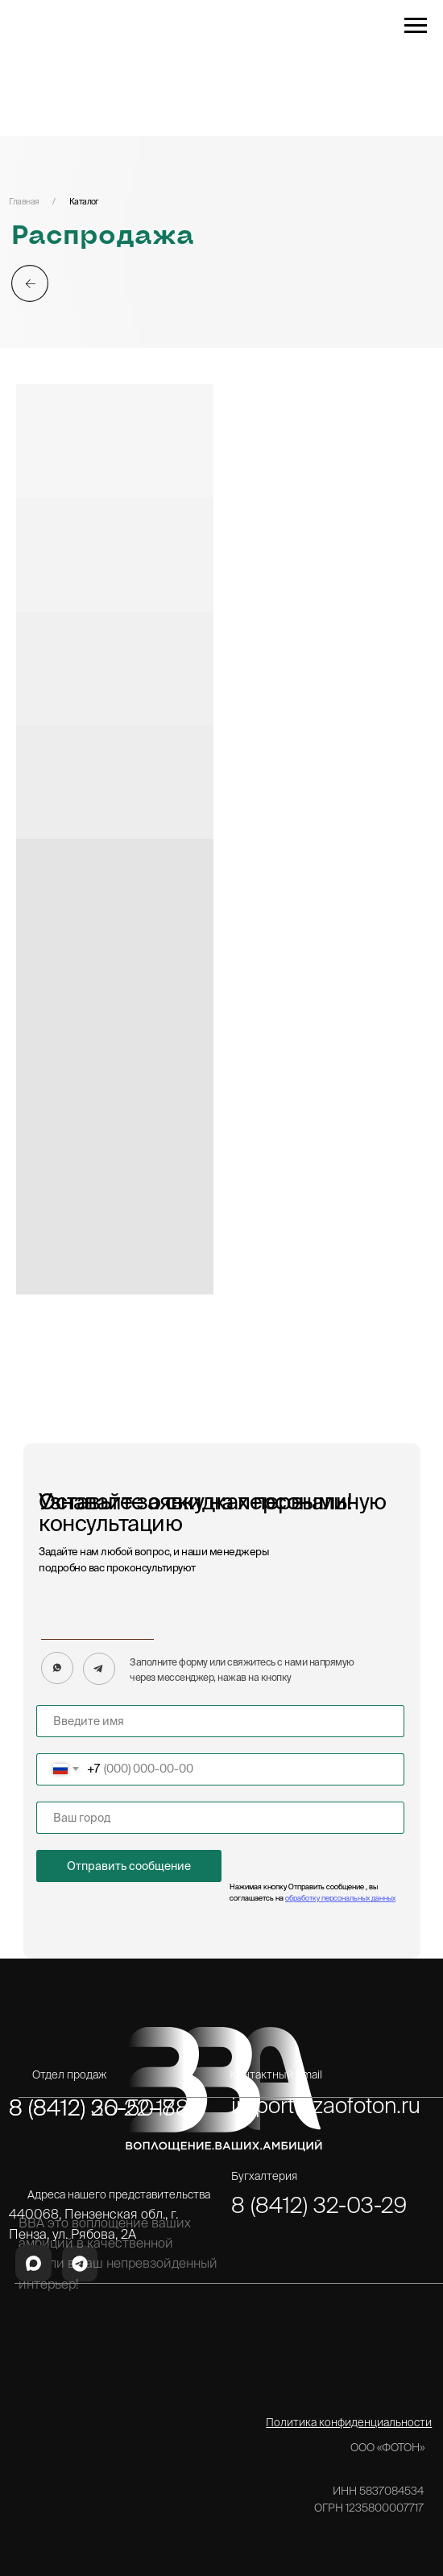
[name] (220, 1721)
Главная (24, 201)
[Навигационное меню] (415, 26)
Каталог (83, 201)
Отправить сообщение (129, 1866)
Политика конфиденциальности (349, 2422)
